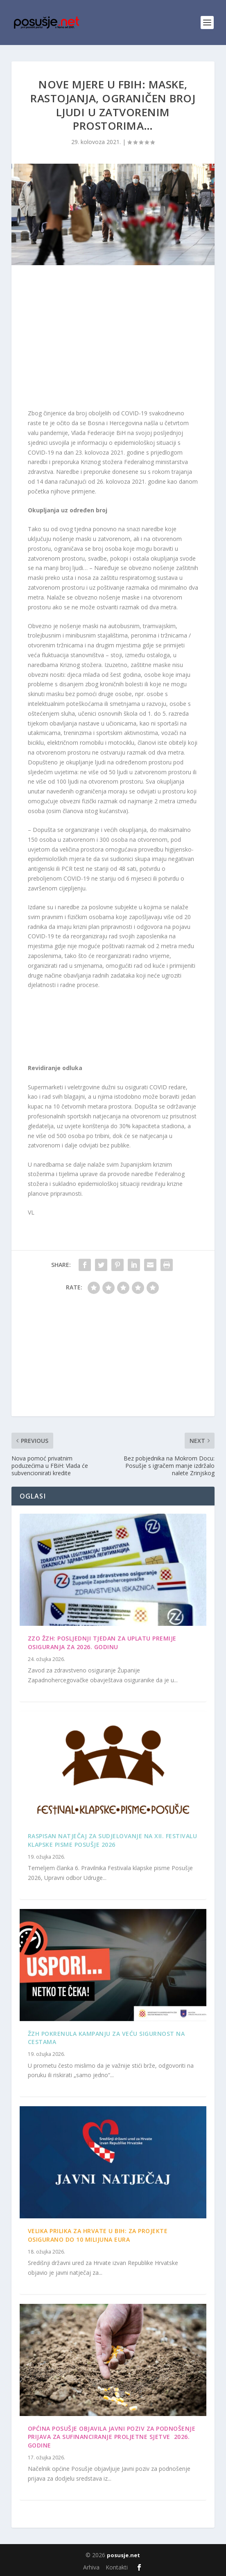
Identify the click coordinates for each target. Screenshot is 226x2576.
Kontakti (117, 2567)
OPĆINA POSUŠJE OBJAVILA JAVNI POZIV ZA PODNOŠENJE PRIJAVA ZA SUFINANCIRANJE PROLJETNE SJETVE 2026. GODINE (112, 2437)
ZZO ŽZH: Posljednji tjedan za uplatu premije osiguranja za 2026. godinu (102, 1642)
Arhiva (91, 2567)
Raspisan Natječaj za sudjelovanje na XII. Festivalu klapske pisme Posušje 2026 (112, 1840)
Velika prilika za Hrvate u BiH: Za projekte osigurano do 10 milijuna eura (98, 2235)
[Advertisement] (113, 339)
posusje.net (123, 2555)
